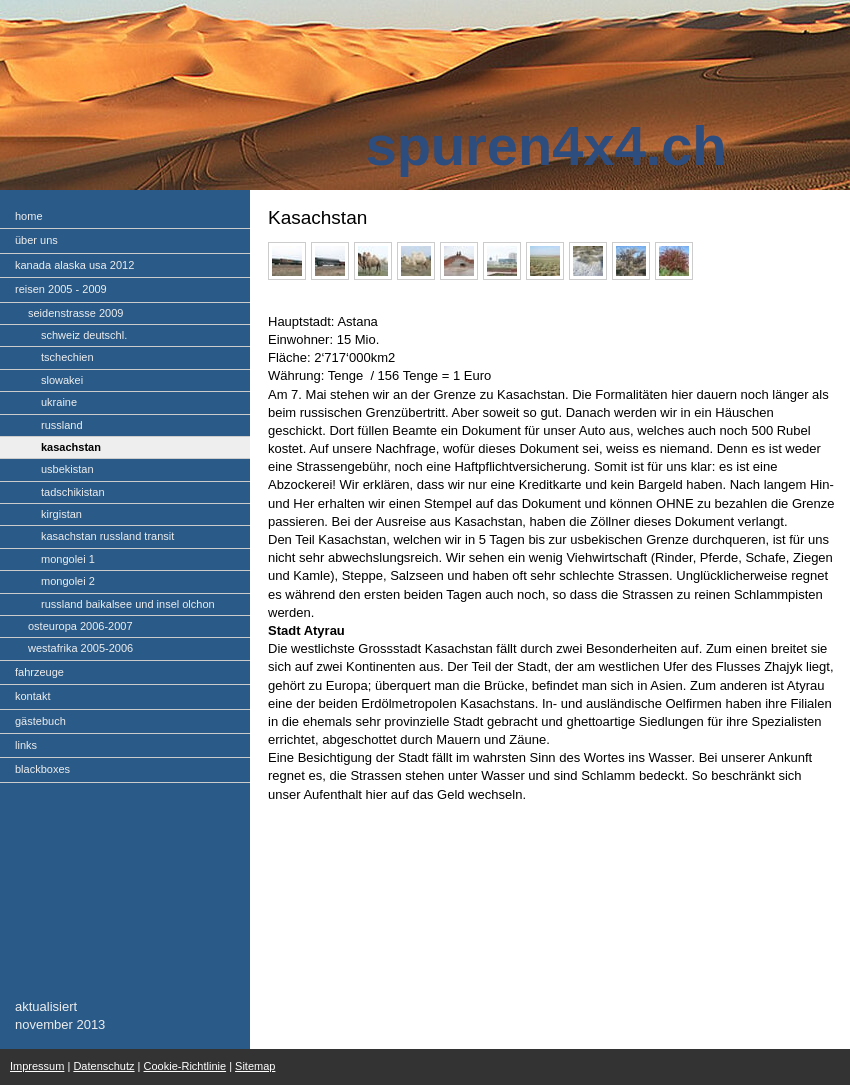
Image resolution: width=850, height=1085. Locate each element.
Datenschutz (103, 1066)
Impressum (37, 1066)
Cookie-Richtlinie (185, 1066)
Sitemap (255, 1066)
